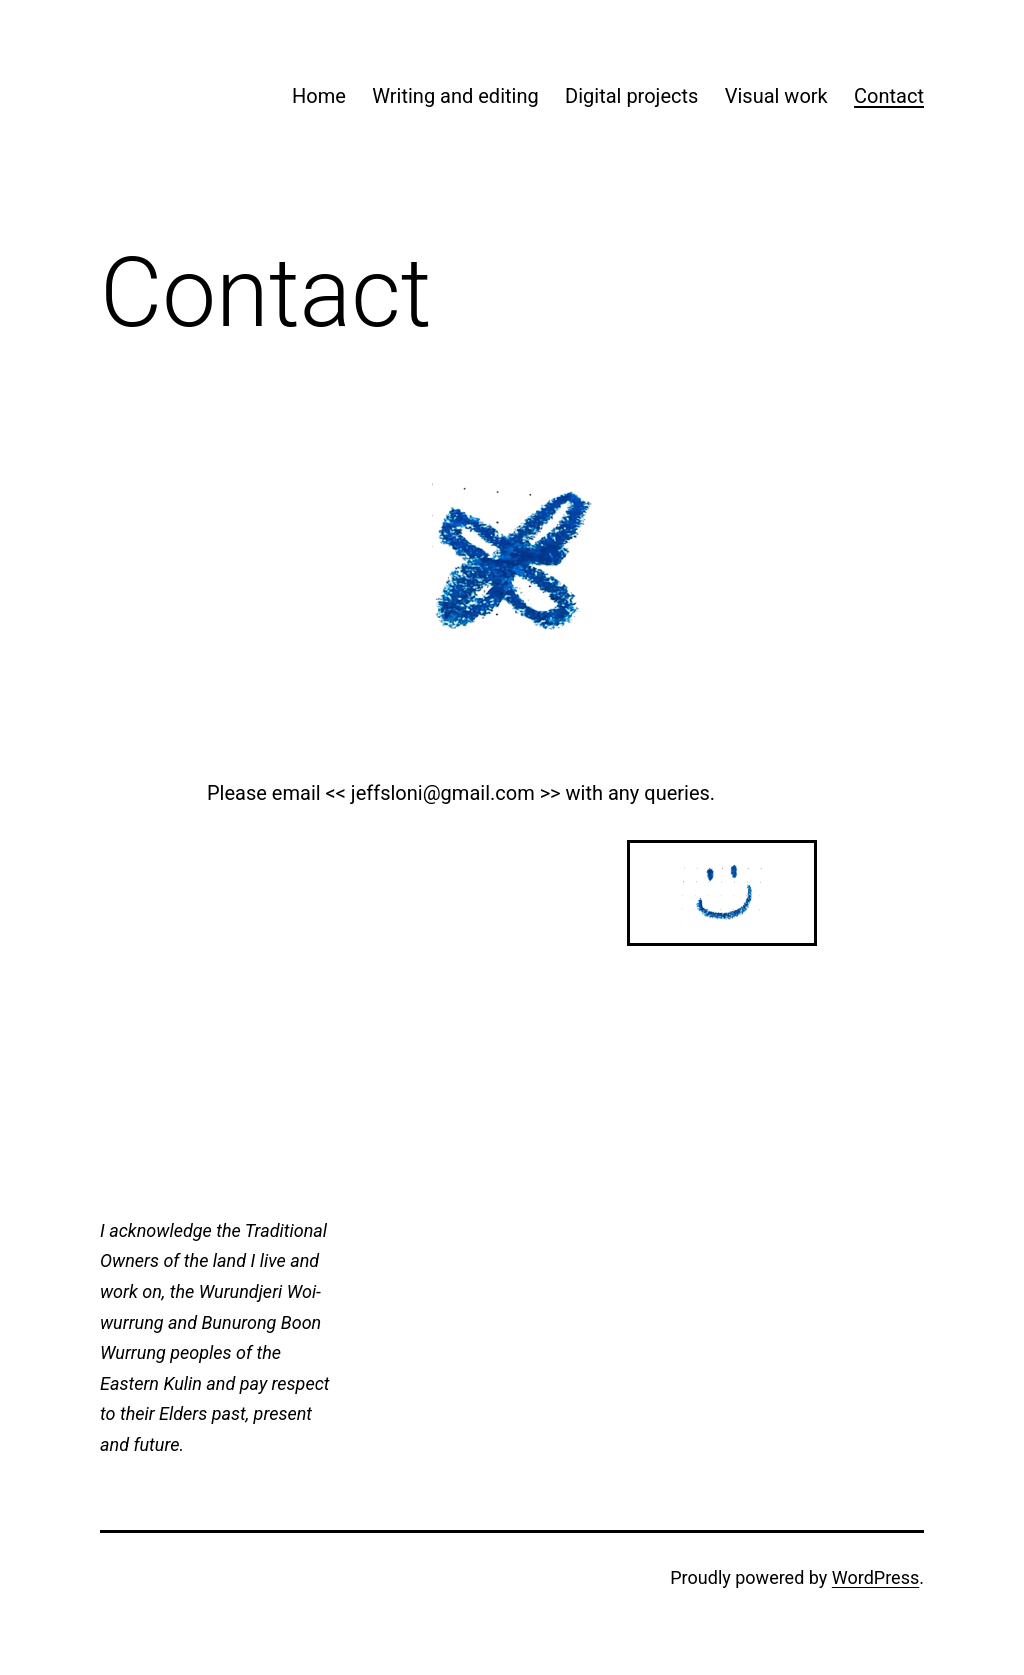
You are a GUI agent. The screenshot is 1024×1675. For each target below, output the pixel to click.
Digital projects (631, 96)
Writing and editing (455, 96)
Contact (889, 96)
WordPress (875, 1577)
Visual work (776, 96)
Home (319, 96)
